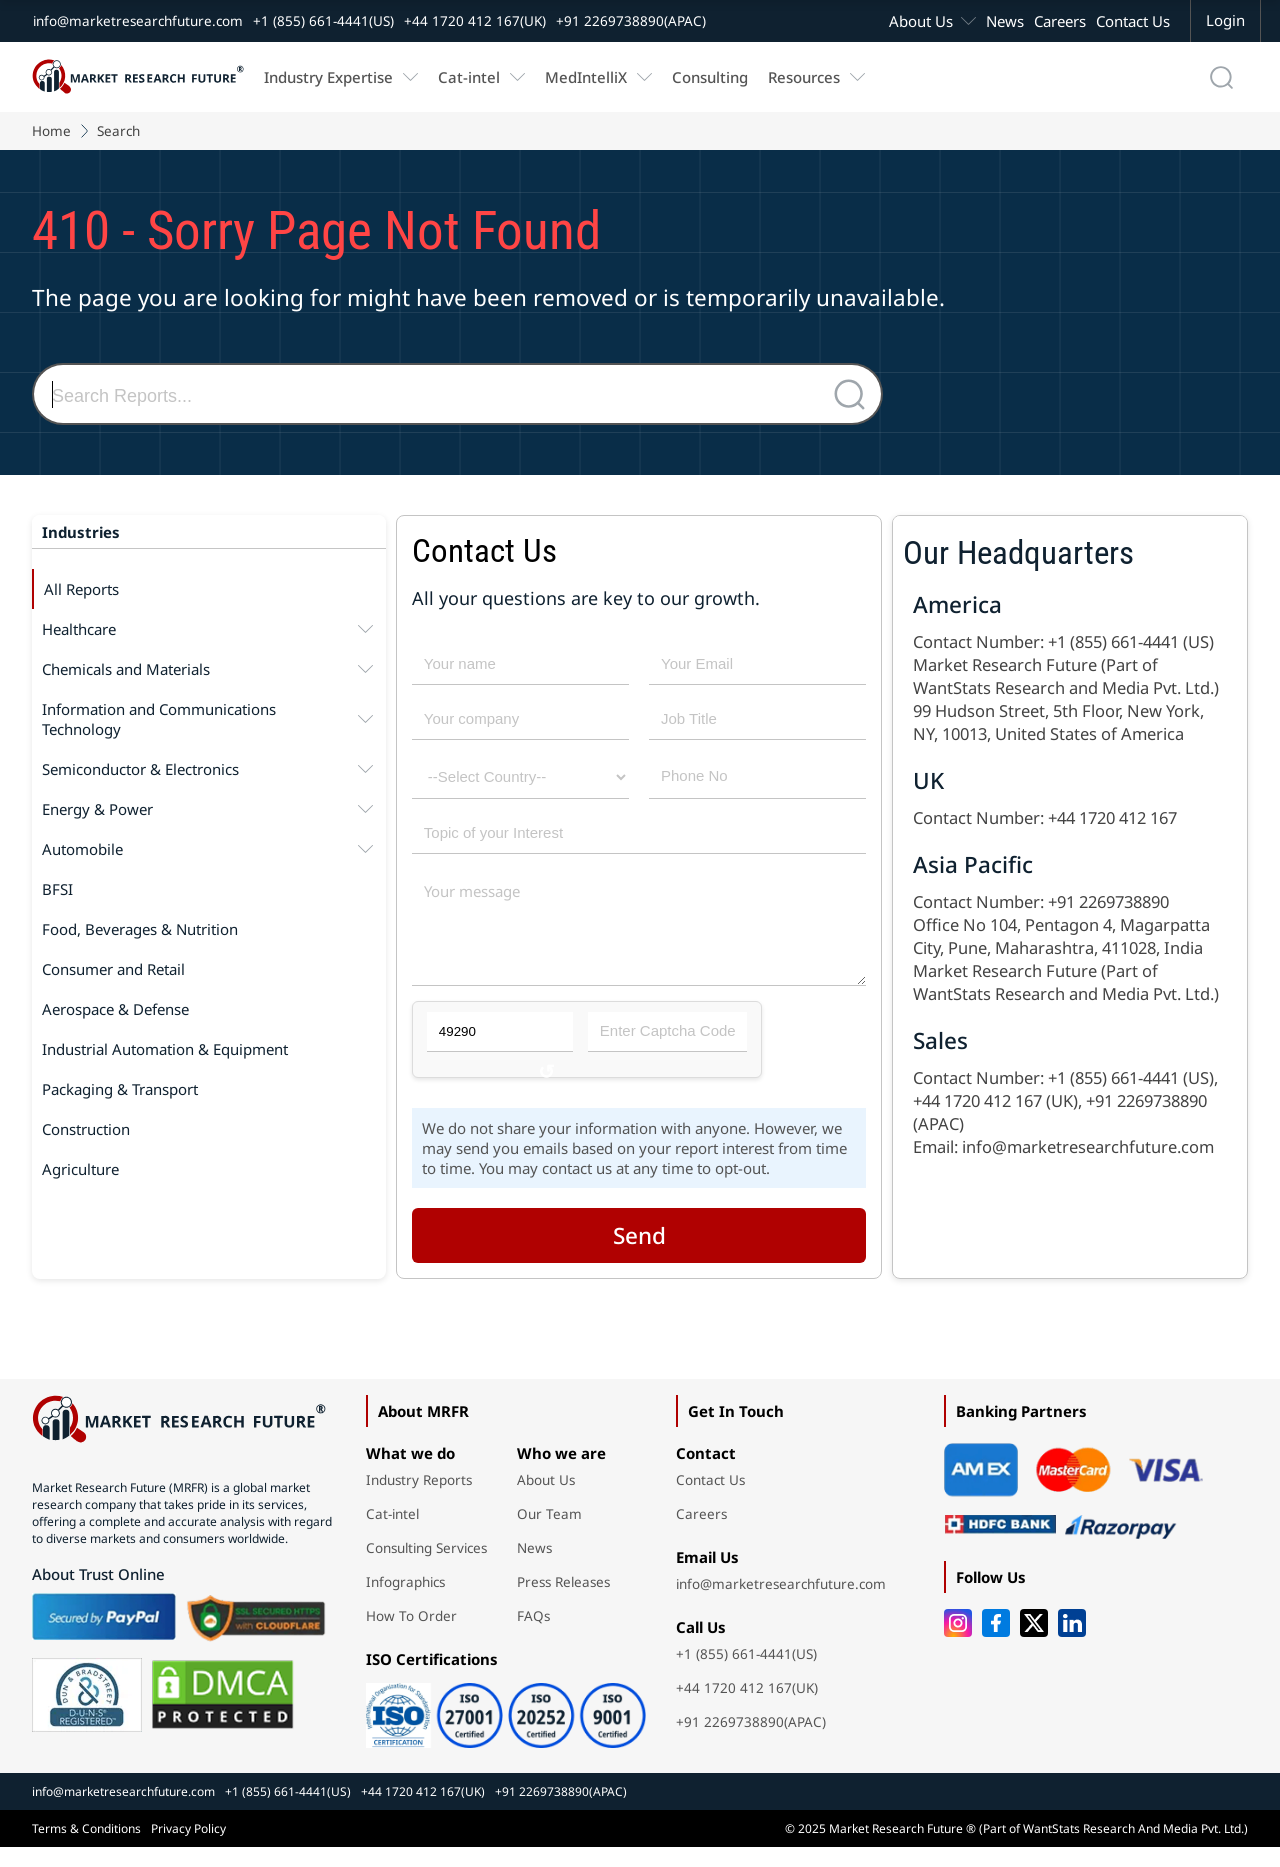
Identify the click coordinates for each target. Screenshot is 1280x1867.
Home (51, 131)
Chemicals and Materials (209, 669)
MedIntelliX (586, 77)
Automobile (209, 849)
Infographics (405, 1602)
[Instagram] (958, 1643)
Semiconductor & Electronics (209, 769)
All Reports (81, 589)
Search (118, 131)
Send (639, 1255)
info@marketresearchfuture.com (138, 21)
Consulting (710, 77)
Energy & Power (209, 809)
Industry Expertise (328, 77)
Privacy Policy (188, 1848)
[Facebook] (996, 1643)
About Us (921, 21)
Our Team (549, 1534)
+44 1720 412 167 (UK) (995, 1100)
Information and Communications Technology (209, 719)
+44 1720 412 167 (1112, 817)
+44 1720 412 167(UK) (475, 21)
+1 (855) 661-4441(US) (323, 21)
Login (1225, 20)
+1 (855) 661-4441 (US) (1131, 641)
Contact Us (1133, 21)
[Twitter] (1034, 1643)
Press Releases (563, 1602)
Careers (1060, 21)
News (1005, 21)
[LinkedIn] (1072, 1643)
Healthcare (209, 629)
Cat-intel (469, 77)
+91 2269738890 (1108, 901)
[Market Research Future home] (138, 77)
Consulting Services (426, 1568)
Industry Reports (419, 1500)
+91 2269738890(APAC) (631, 21)
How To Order (411, 1636)
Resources (804, 77)
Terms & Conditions (86, 1848)
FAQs (533, 1636)
